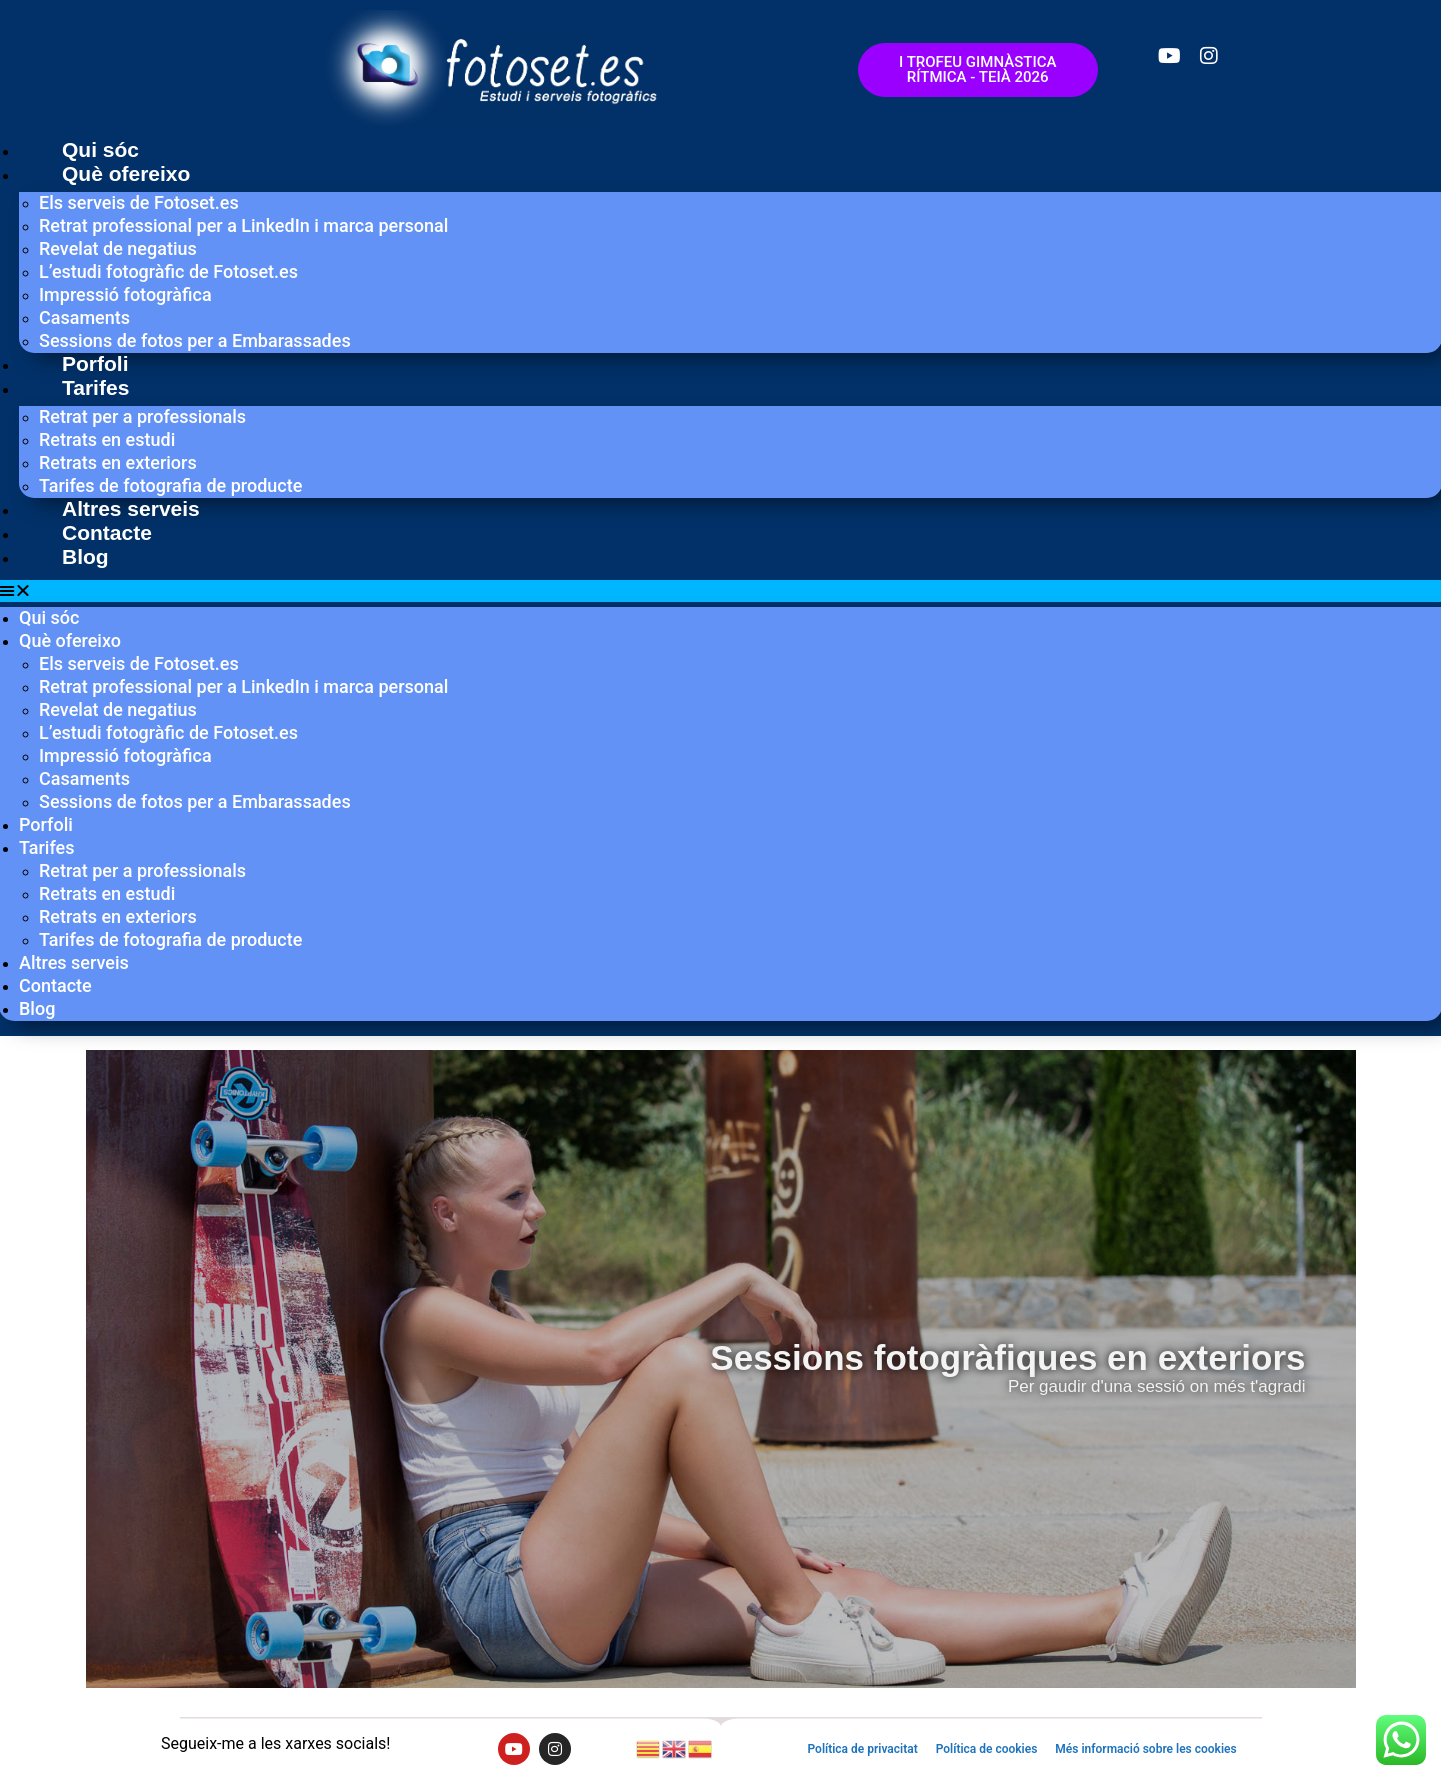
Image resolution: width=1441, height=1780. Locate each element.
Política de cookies (987, 1749)
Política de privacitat (862, 1749)
